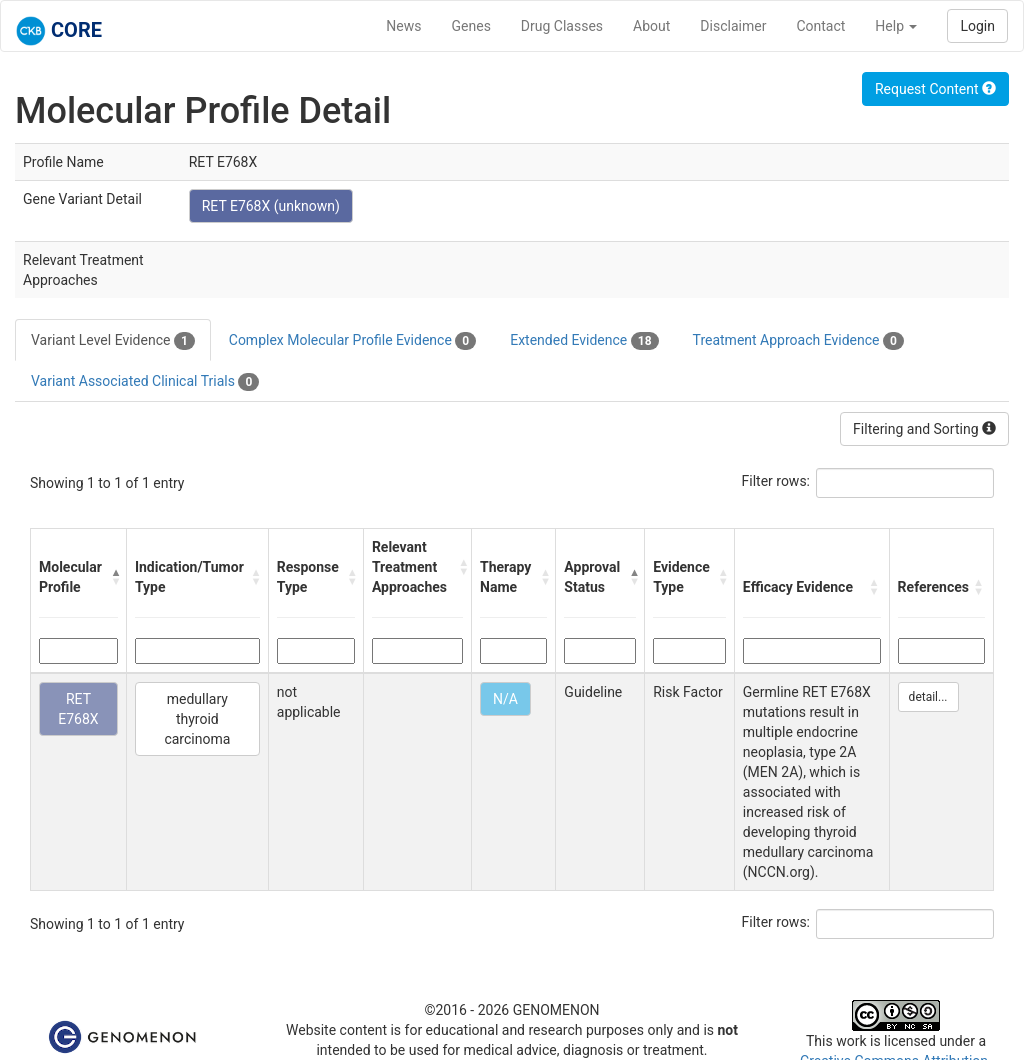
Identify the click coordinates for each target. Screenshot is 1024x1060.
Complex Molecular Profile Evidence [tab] (352, 341)
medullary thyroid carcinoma (197, 719)
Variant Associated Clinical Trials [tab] (145, 382)
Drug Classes (562, 26)
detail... (928, 697)
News (403, 26)
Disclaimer (733, 26)
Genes (471, 26)
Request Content (935, 89)
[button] (113, 577)
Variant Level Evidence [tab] (113, 341)
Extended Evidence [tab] (584, 341)
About (651, 26)
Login (977, 26)
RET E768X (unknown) (271, 206)
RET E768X (78, 709)
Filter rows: (776, 481)
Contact (820, 26)
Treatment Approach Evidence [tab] (798, 341)
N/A (505, 699)
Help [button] (896, 26)
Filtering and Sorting (924, 429)
